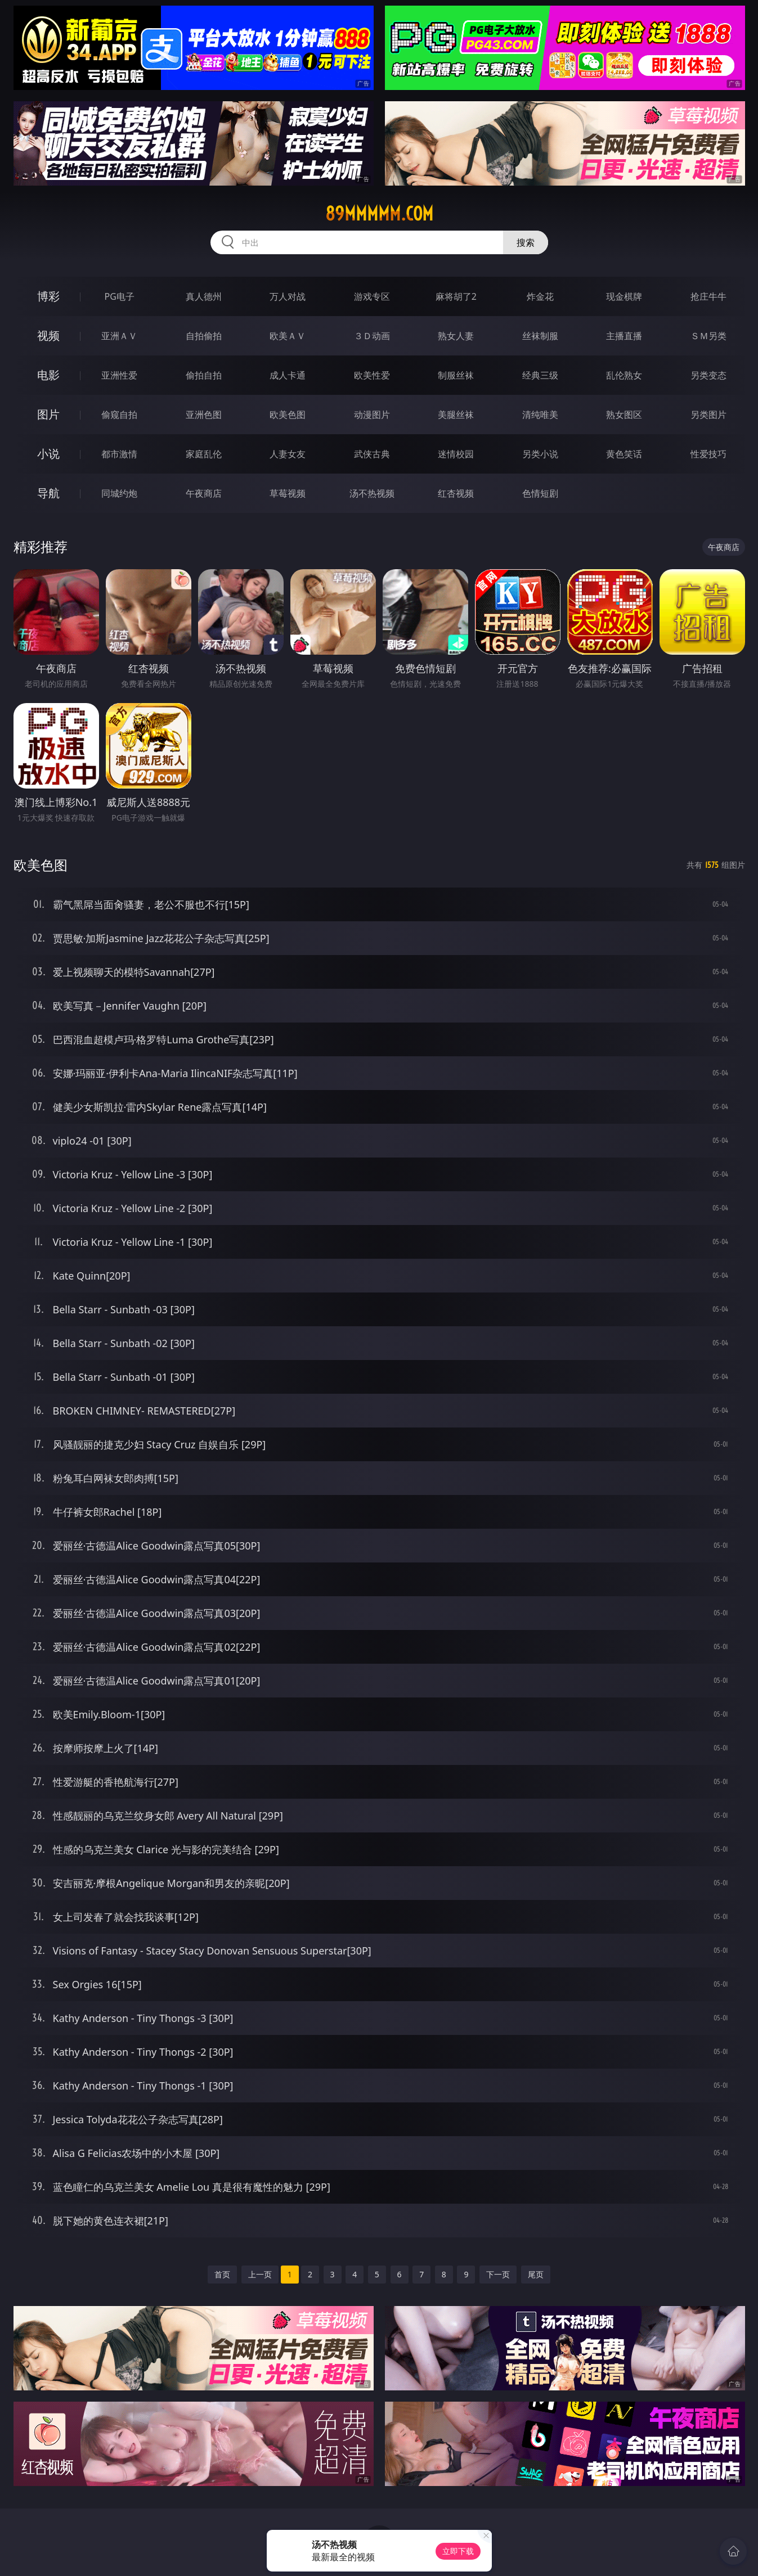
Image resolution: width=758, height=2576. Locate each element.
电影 (48, 374)
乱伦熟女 (624, 375)
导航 (48, 493)
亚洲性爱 (119, 375)
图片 (48, 414)
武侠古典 (372, 454)
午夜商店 (204, 493)
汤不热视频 (371, 493)
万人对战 (288, 296)
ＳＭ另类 (708, 336)
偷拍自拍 (204, 375)
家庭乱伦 (204, 454)
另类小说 (540, 454)
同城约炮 (119, 493)
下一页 (498, 2274)
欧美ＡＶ (288, 336)
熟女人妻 (456, 336)
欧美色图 (288, 414)
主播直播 (624, 336)
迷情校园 (456, 454)
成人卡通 (288, 375)
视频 (48, 335)
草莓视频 (288, 493)
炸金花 (540, 296)
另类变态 (708, 375)
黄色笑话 (624, 454)
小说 (48, 453)
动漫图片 (372, 414)
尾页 (536, 2274)
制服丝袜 (456, 375)
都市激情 (119, 454)
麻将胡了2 (456, 296)
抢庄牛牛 (708, 296)
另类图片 (708, 414)
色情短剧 (540, 493)
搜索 (526, 242)
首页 (222, 2274)
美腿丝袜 (456, 414)
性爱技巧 (708, 454)
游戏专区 (372, 296)
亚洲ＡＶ (119, 336)
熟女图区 (624, 414)
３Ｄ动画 (372, 336)
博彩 (48, 296)
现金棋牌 (624, 296)
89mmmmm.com (379, 213)
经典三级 (540, 375)
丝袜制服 (540, 336)
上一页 (260, 2274)
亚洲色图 (204, 414)
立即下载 (458, 2551)
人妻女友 (288, 454)
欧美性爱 (372, 375)
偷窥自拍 (119, 414)
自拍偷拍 (204, 336)
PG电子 (119, 296)
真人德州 (204, 296)
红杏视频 (456, 493)
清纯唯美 (540, 414)
